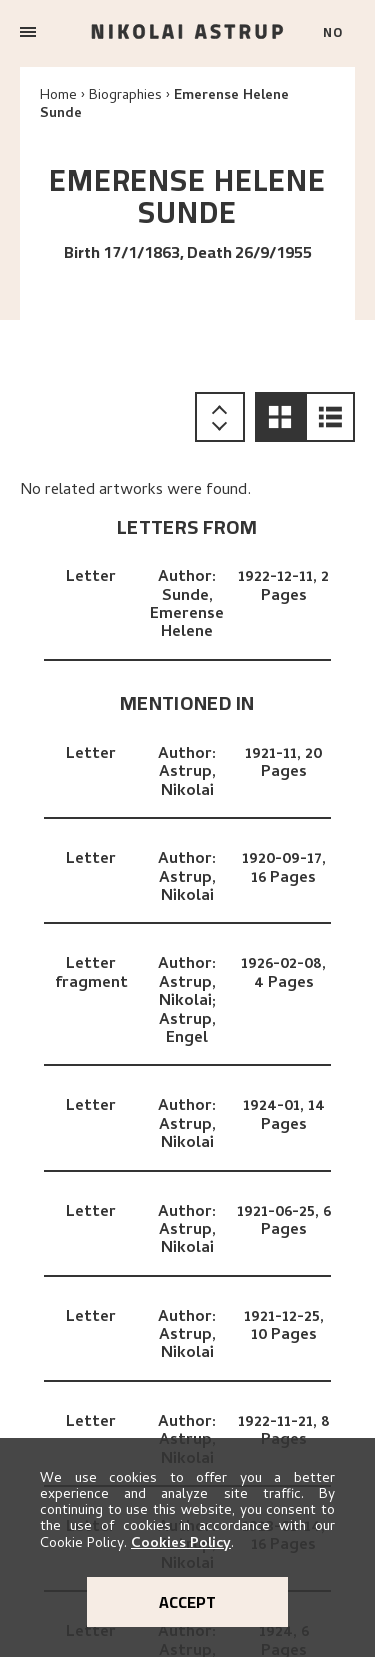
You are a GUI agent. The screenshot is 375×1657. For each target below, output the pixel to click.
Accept (187, 1602)
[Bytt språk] (339, 34)
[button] (280, 417)
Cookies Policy (181, 1544)
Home (58, 96)
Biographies (125, 96)
